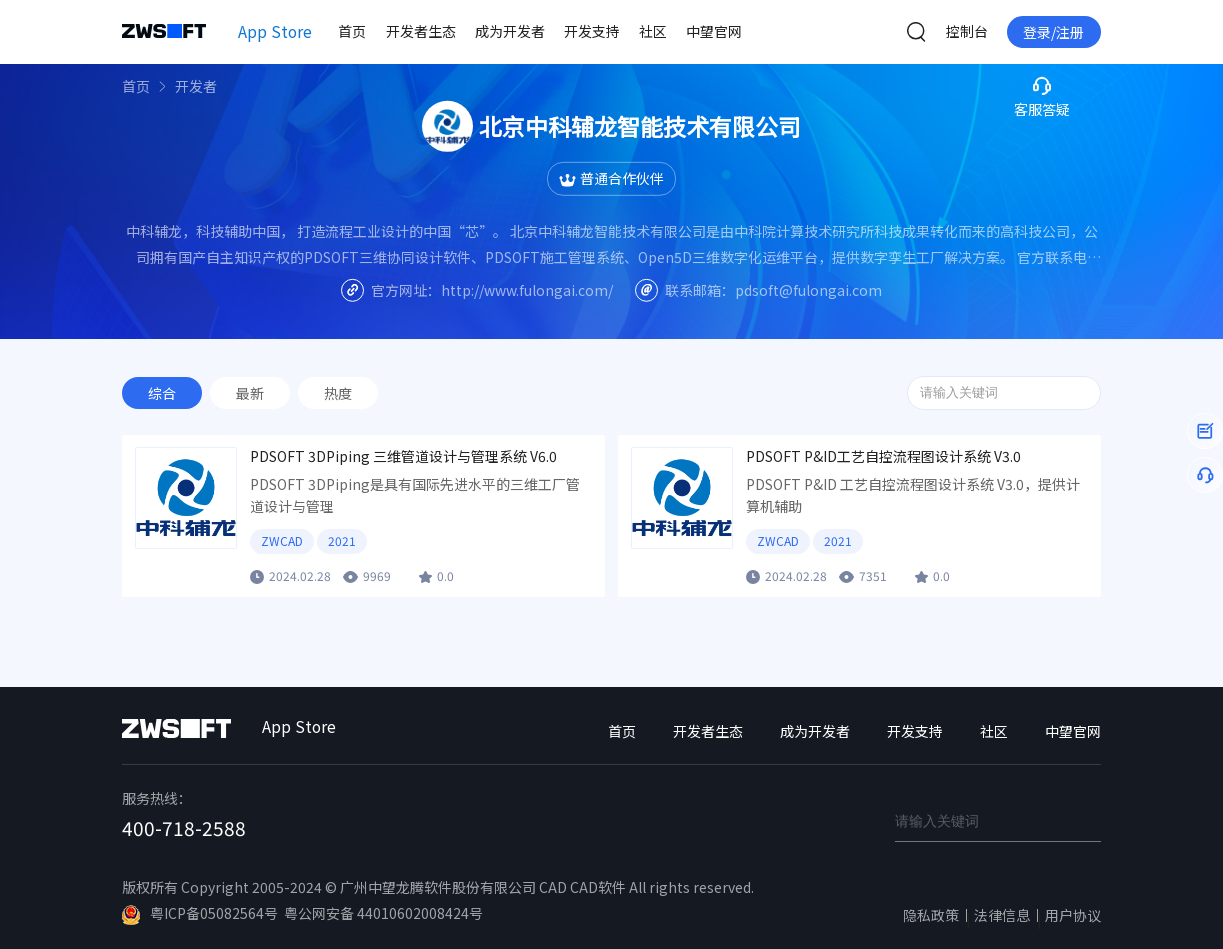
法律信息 (1002, 915)
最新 (250, 393)
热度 (338, 393)
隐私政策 (931, 915)
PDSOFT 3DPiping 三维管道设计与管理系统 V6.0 (403, 456)
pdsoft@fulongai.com (808, 289)
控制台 (967, 31)
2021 (342, 540)
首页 (352, 31)
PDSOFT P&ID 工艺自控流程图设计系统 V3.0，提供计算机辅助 (913, 495)
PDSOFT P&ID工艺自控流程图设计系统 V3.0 (883, 456)
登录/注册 (1053, 32)
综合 (162, 393)
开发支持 (592, 31)
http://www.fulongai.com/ (527, 289)
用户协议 (1073, 915)
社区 (653, 31)
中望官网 (714, 31)
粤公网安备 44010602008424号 (383, 913)
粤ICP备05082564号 (200, 914)
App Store (275, 31)
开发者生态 (421, 31)
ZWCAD (282, 540)
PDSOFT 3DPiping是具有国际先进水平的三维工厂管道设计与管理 (415, 495)
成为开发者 (510, 31)
